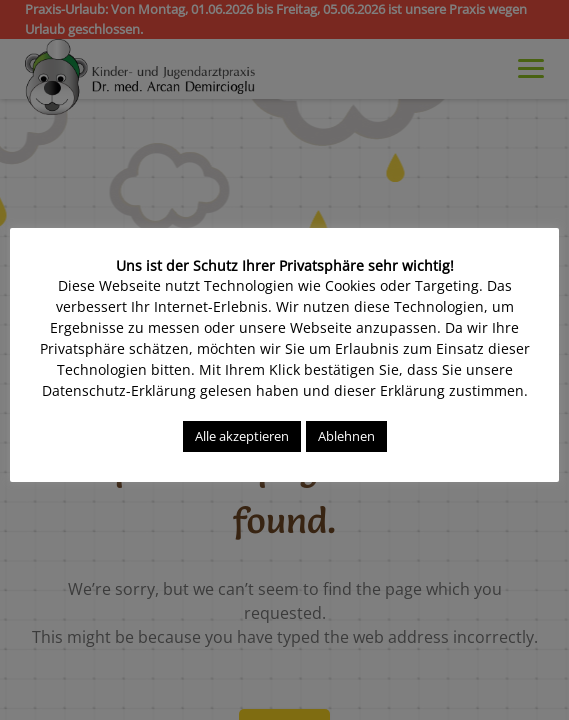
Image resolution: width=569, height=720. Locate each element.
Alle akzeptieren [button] (242, 436)
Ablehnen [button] (346, 436)
